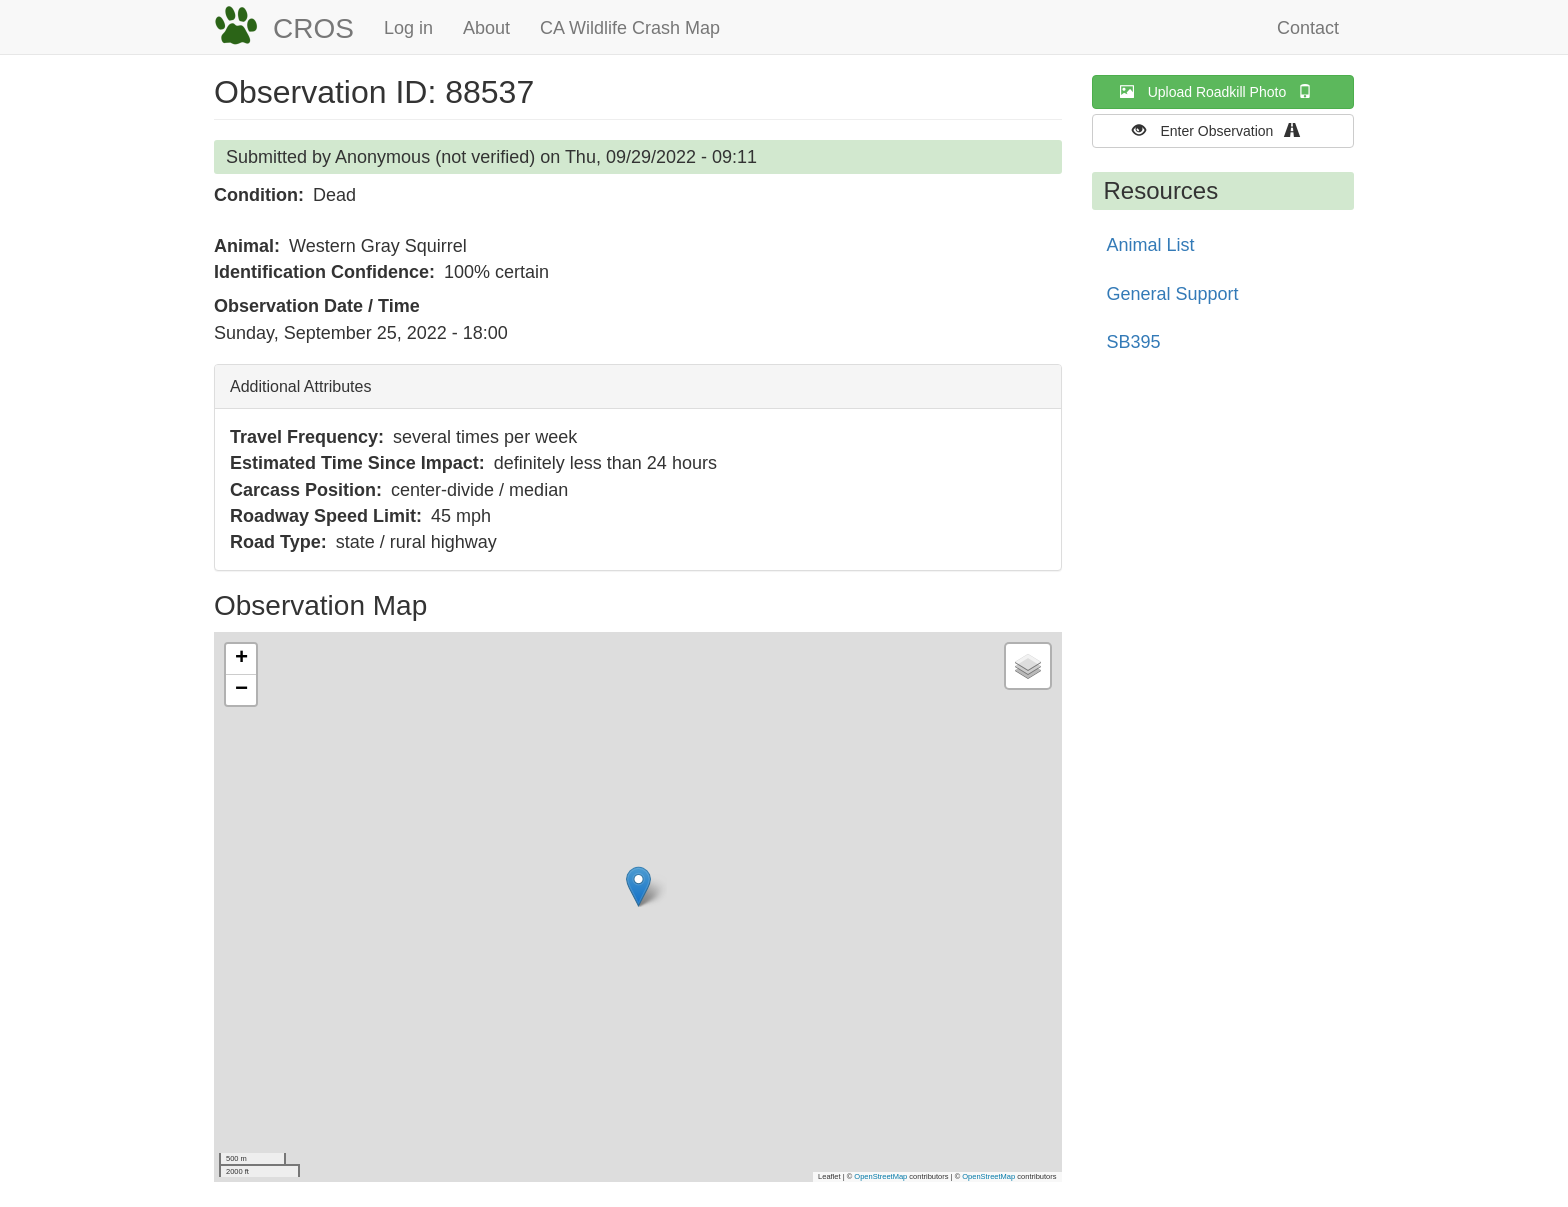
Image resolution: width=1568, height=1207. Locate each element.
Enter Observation (1222, 130)
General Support (1173, 294)
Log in (408, 28)
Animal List (1151, 245)
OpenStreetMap (880, 1176)
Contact (1308, 28)
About (486, 28)
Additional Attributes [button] (300, 386)
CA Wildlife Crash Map (630, 28)
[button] (638, 886)
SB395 (1134, 342)
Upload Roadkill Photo (1223, 91)
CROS (313, 28)
